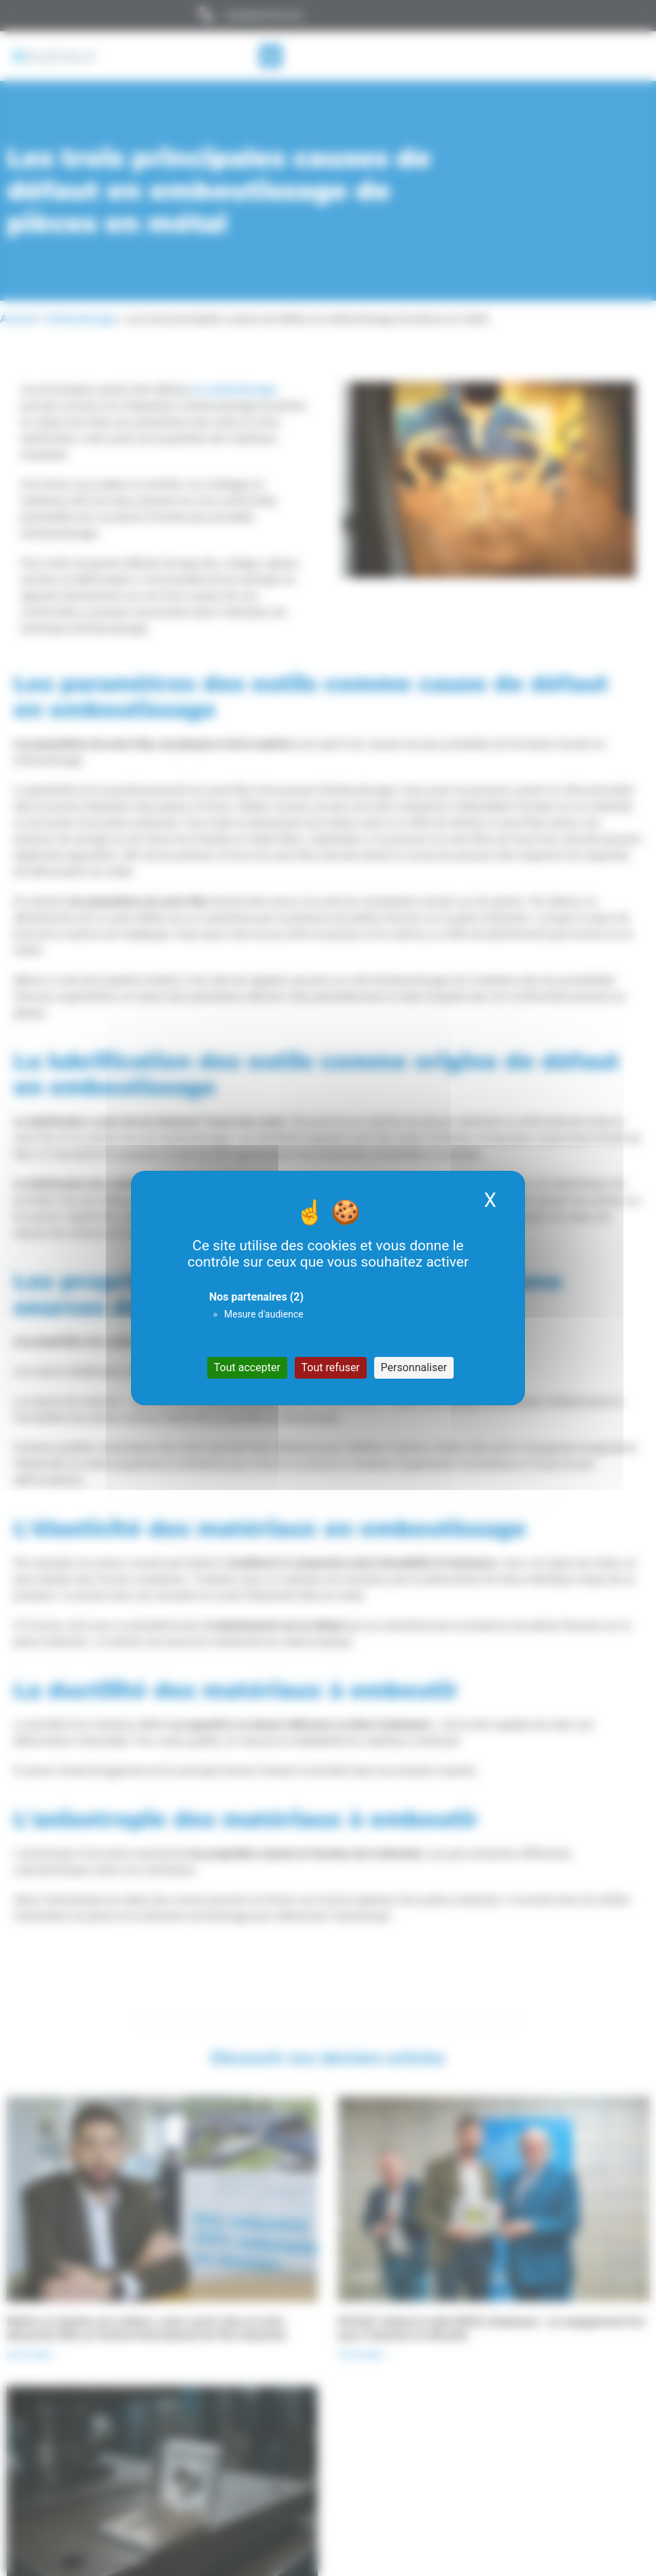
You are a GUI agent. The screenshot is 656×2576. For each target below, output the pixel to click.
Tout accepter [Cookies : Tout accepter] (247, 1367)
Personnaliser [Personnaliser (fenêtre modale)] (414, 1367)
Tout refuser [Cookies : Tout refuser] (331, 1367)
